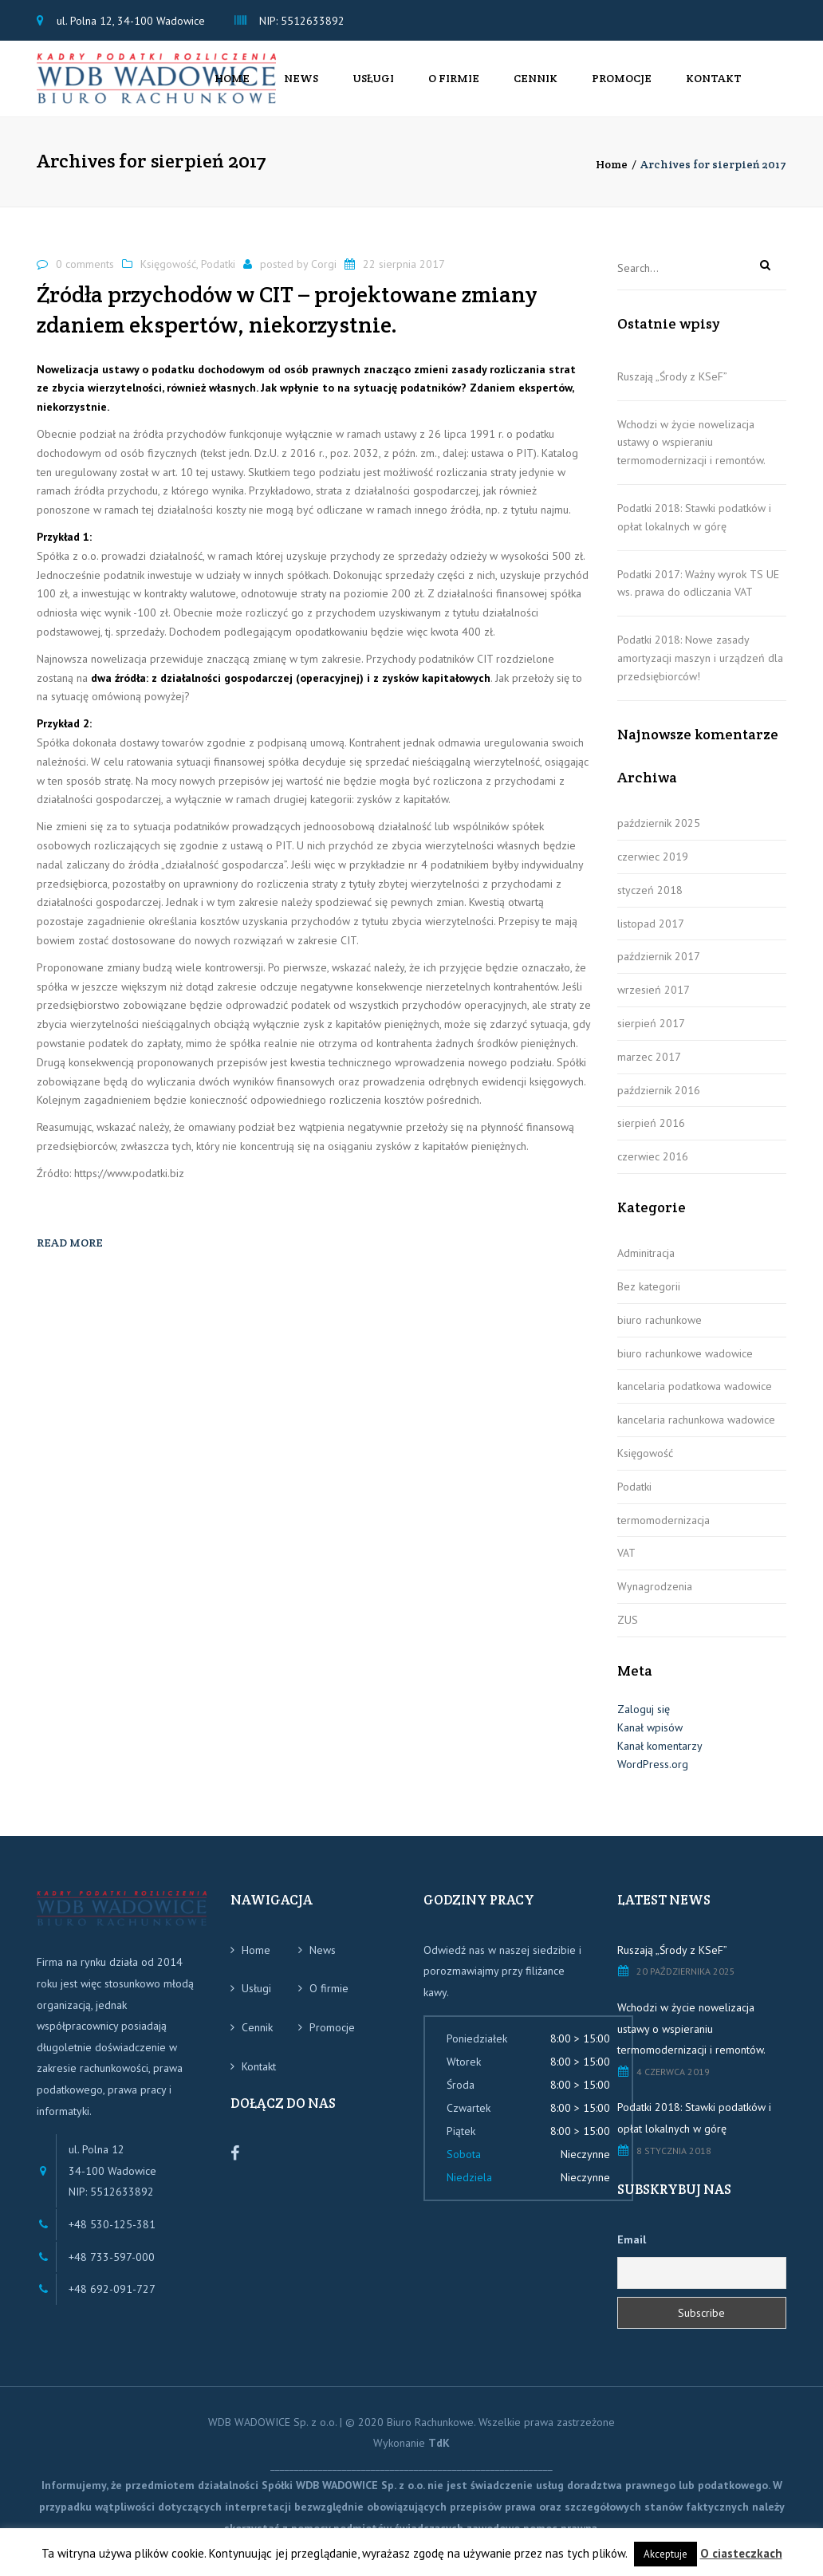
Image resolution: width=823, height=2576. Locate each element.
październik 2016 (658, 1102)
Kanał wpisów (650, 1739)
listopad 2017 (650, 935)
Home (232, 84)
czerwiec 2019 (652, 869)
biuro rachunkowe (659, 1332)
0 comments (85, 276)
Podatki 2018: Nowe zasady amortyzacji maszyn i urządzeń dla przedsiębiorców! (700, 670)
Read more (70, 1255)
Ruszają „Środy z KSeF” (672, 388)
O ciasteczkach (741, 2553)
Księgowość (168, 276)
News (301, 84)
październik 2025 (658, 836)
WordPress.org (652, 1776)
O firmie (453, 84)
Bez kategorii (648, 1299)
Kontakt (714, 84)
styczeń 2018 (650, 902)
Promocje (622, 84)
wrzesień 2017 (653, 1002)
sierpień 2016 (651, 1135)
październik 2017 (658, 969)
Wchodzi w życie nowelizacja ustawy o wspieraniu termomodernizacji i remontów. (691, 454)
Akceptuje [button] (665, 2554)
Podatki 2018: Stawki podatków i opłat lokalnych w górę (694, 530)
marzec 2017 (649, 1069)
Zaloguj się (643, 1722)
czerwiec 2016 (652, 1169)
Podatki (218, 276)
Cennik (535, 84)
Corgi (324, 276)
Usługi (373, 84)
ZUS (627, 1632)
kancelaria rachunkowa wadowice (696, 1432)
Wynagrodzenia (654, 1599)
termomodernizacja (663, 1532)
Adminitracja (646, 1265)
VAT (626, 1565)
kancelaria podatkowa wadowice (694, 1399)
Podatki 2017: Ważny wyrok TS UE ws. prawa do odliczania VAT (698, 595)
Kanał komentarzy (660, 1758)
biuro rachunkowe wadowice (685, 1365)
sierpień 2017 (651, 1036)
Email (631, 2252)
